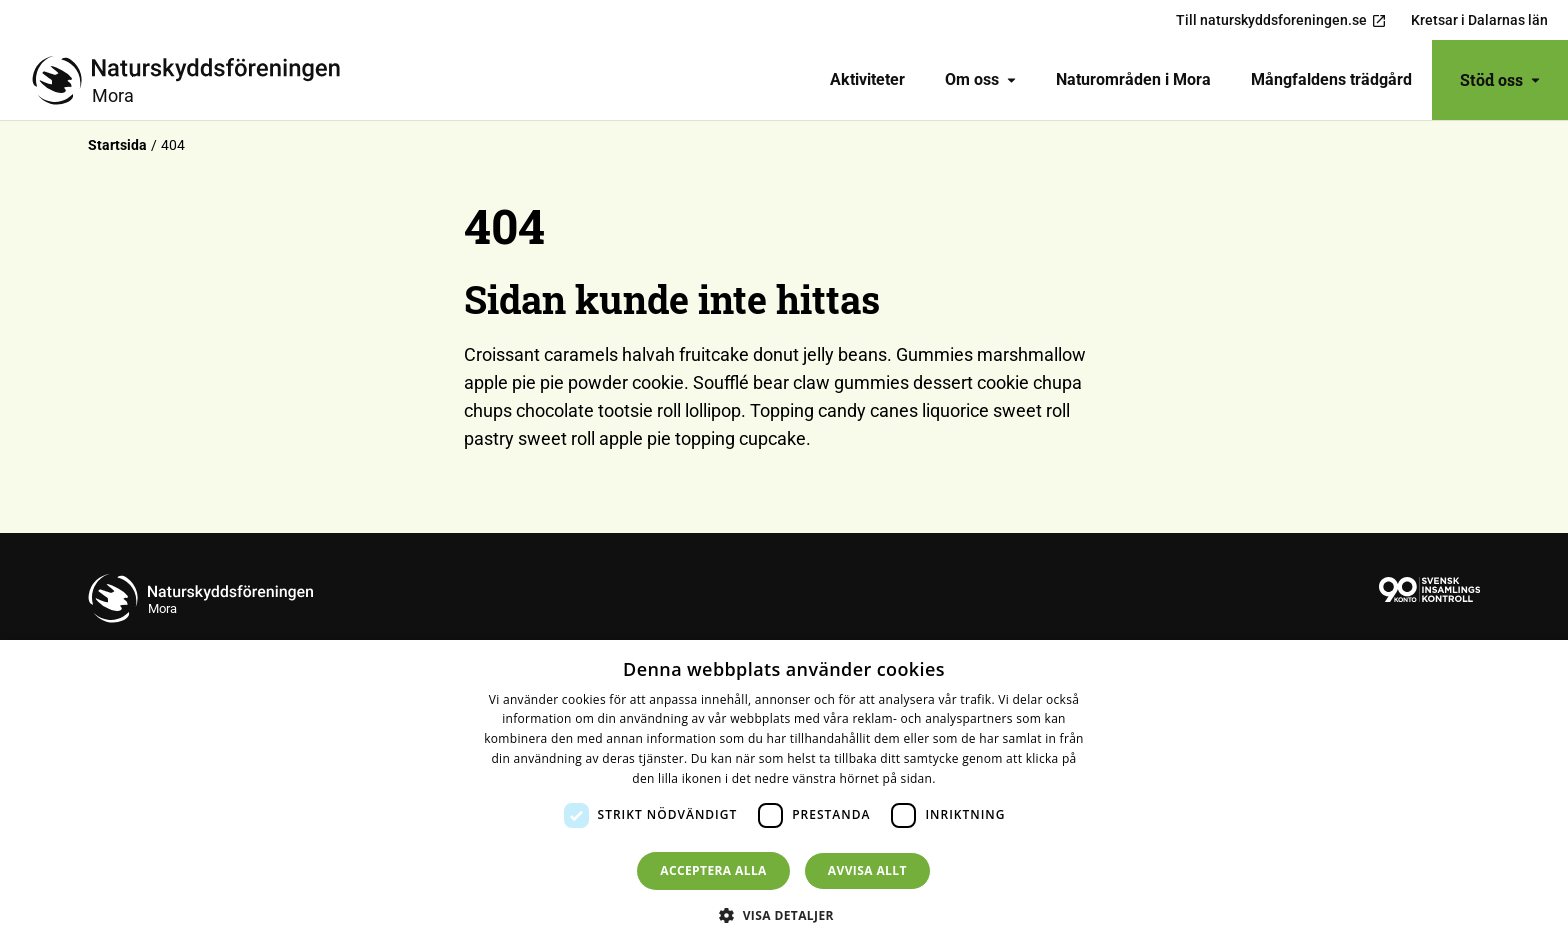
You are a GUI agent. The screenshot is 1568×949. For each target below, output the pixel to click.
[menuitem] (867, 80)
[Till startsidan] (194, 80)
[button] (784, 915)
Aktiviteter (867, 79)
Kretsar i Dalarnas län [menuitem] (1479, 20)
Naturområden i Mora (1133, 79)
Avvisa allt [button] (867, 870)
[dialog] (784, 794)
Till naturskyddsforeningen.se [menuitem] (1281, 20)
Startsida (117, 145)
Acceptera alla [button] (713, 870)
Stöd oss (1500, 79)
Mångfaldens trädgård (1331, 79)
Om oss (980, 79)
